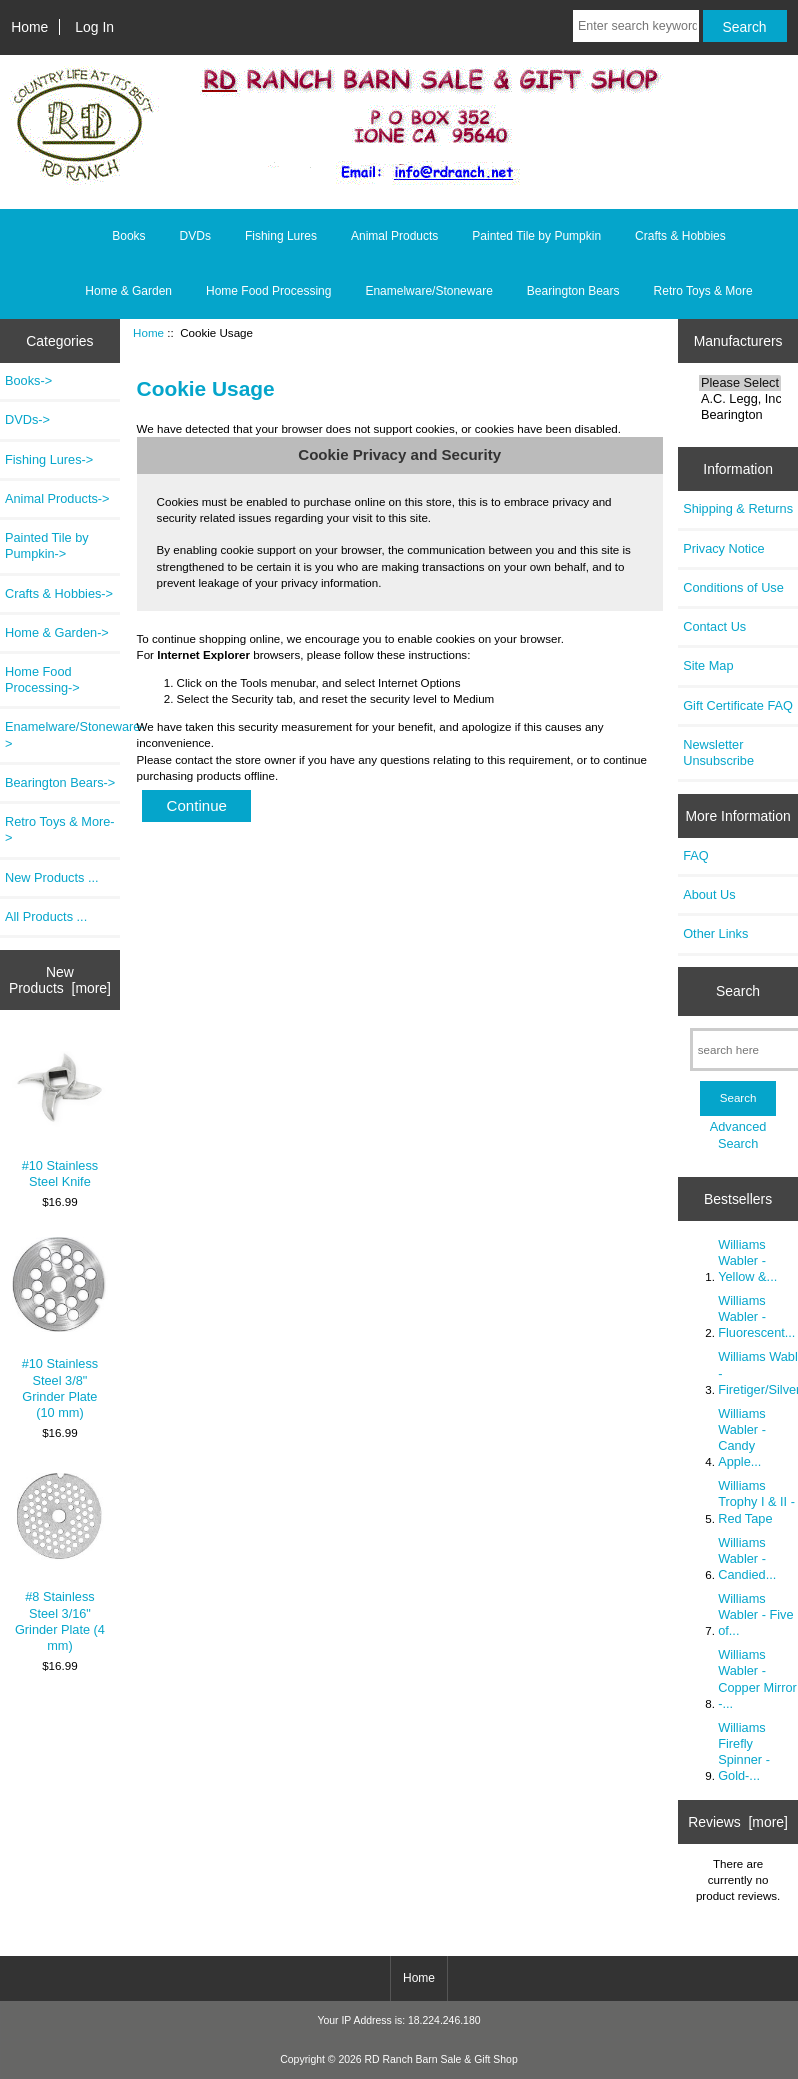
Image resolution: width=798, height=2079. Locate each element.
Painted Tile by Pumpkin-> (47, 545)
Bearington (740, 415)
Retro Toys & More (703, 291)
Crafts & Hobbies (680, 236)
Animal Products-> (57, 498)
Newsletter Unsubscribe (718, 752)
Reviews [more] (738, 1822)
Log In (94, 27)
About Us (709, 894)
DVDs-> (27, 419)
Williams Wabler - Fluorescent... (756, 1316)
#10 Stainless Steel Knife (60, 1113)
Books (128, 236)
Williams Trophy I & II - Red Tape (756, 1501)
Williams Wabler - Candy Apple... (742, 1438)
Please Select (740, 383)
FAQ (696, 855)
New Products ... (52, 877)
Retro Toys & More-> (60, 829)
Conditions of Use (733, 587)
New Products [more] (60, 980)
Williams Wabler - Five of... (755, 1614)
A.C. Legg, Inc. (740, 399)
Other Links (715, 933)
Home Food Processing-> (42, 679)
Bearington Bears (573, 291)
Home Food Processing (268, 291)
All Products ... (46, 916)
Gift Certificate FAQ (738, 705)
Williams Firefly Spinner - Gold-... (744, 1752)
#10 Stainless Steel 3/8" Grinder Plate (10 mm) (60, 1328)
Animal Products (394, 236)
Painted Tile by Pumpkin (536, 236)
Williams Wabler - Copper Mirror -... (757, 1679)
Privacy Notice (723, 548)
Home (29, 27)
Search (738, 991)
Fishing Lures (281, 236)
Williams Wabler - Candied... (747, 1558)
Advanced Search (738, 1134)
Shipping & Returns (738, 508)
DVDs (195, 236)
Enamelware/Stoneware (428, 291)
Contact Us (714, 626)
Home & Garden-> (57, 632)
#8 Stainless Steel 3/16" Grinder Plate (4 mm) (60, 1560)
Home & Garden (128, 291)
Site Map (708, 665)
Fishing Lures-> (49, 459)
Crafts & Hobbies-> (59, 593)
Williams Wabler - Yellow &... (747, 1260)
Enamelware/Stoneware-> (62, 734)
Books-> (28, 380)
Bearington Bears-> (60, 782)
